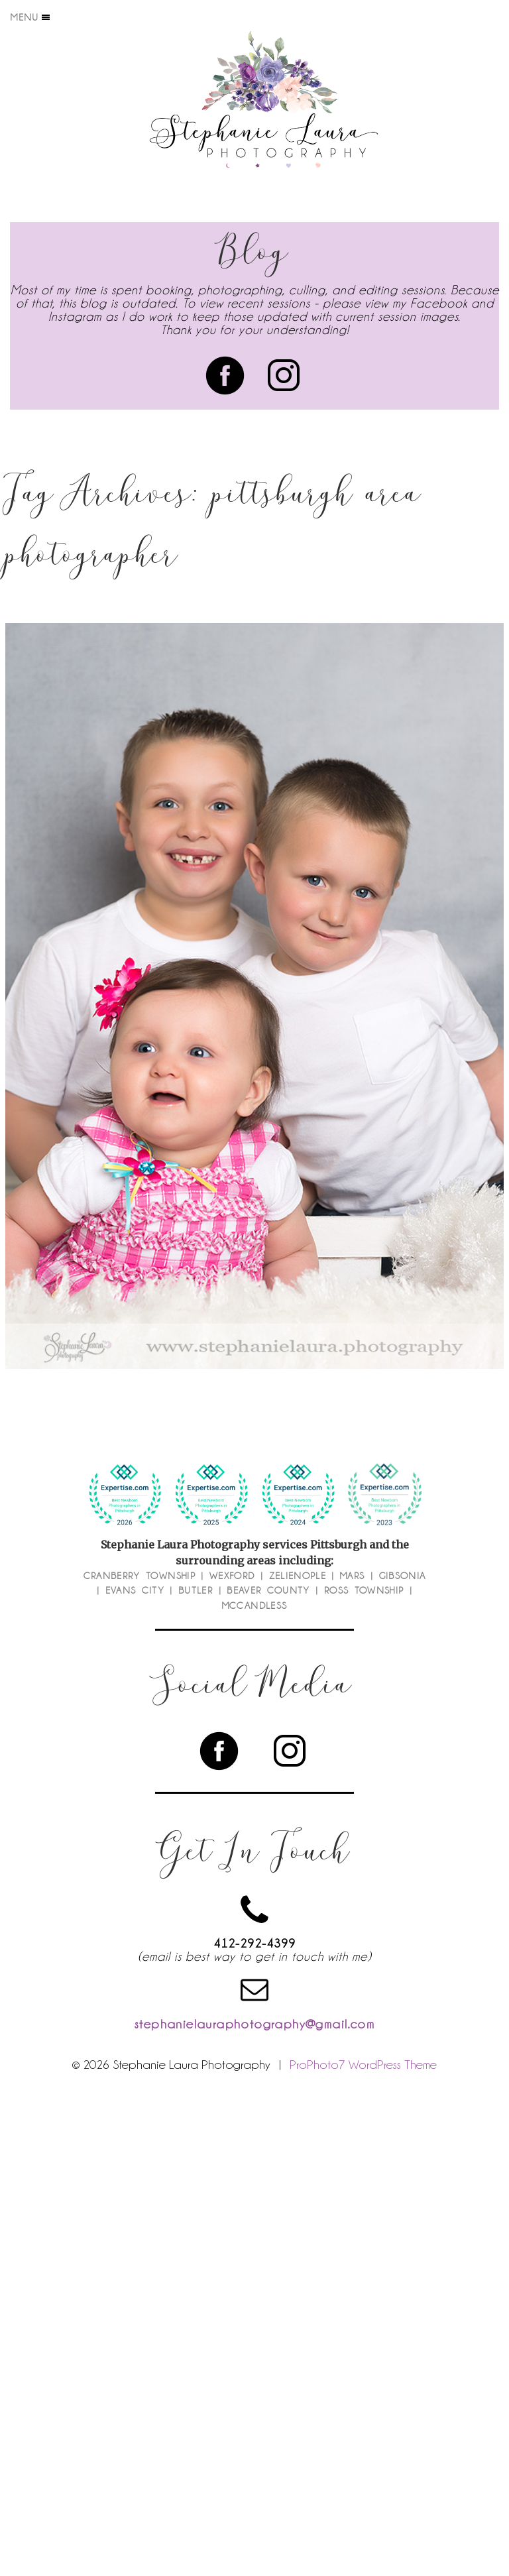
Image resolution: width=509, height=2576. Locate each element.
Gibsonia (402, 1575)
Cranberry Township (140, 1575)
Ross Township (364, 1590)
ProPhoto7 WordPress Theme (363, 2064)
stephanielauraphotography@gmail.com (254, 2023)
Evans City (135, 1590)
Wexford (231, 1575)
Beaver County (268, 1590)
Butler (195, 1590)
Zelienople (298, 1575)
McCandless (255, 1605)
